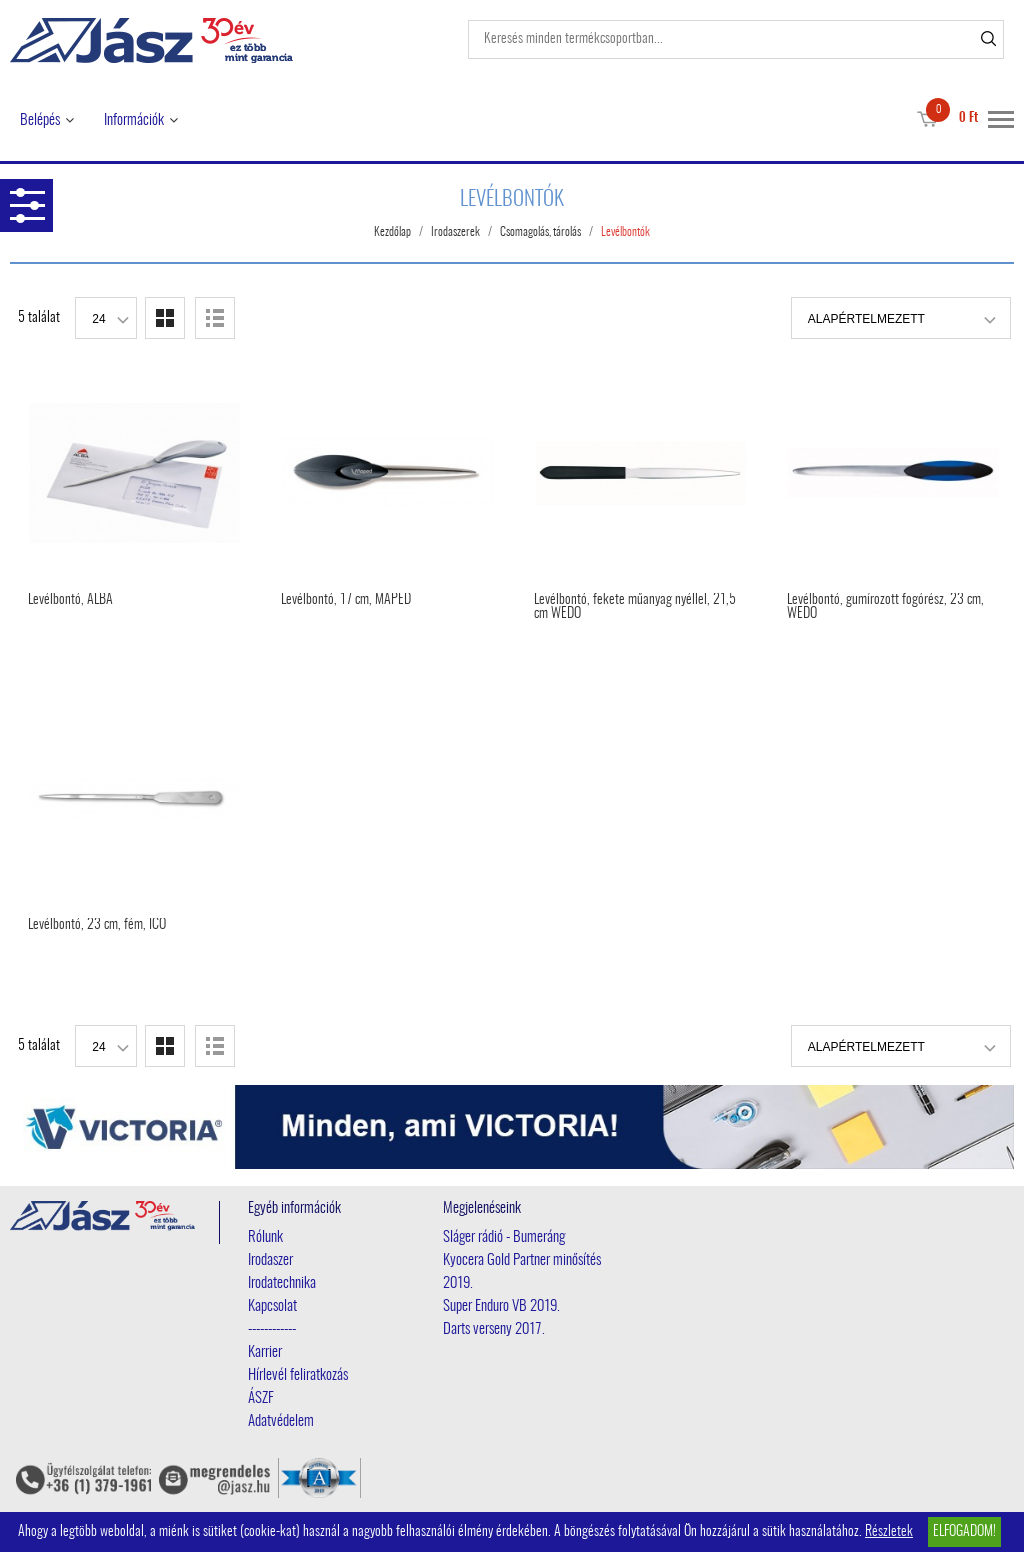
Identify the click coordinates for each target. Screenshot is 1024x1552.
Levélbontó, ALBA (70, 600)
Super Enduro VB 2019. (501, 1306)
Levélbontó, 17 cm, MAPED (346, 600)
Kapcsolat (272, 1306)
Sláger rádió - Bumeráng (504, 1237)
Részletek (889, 1532)
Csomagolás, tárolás (540, 232)
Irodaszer (270, 1260)
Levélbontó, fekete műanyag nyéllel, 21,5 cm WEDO (635, 607)
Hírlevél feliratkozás (298, 1375)
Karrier (265, 1352)
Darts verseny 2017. (494, 1329)
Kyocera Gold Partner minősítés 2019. (522, 1272)
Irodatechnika (282, 1283)
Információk (134, 120)
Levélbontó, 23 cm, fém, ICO (97, 925)
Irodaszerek (455, 232)
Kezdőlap (392, 232)
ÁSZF (261, 1398)
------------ (272, 1329)
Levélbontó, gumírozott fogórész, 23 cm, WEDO (885, 607)
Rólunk (265, 1237)
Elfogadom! (964, 1532)
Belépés (40, 120)
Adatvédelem (281, 1421)
